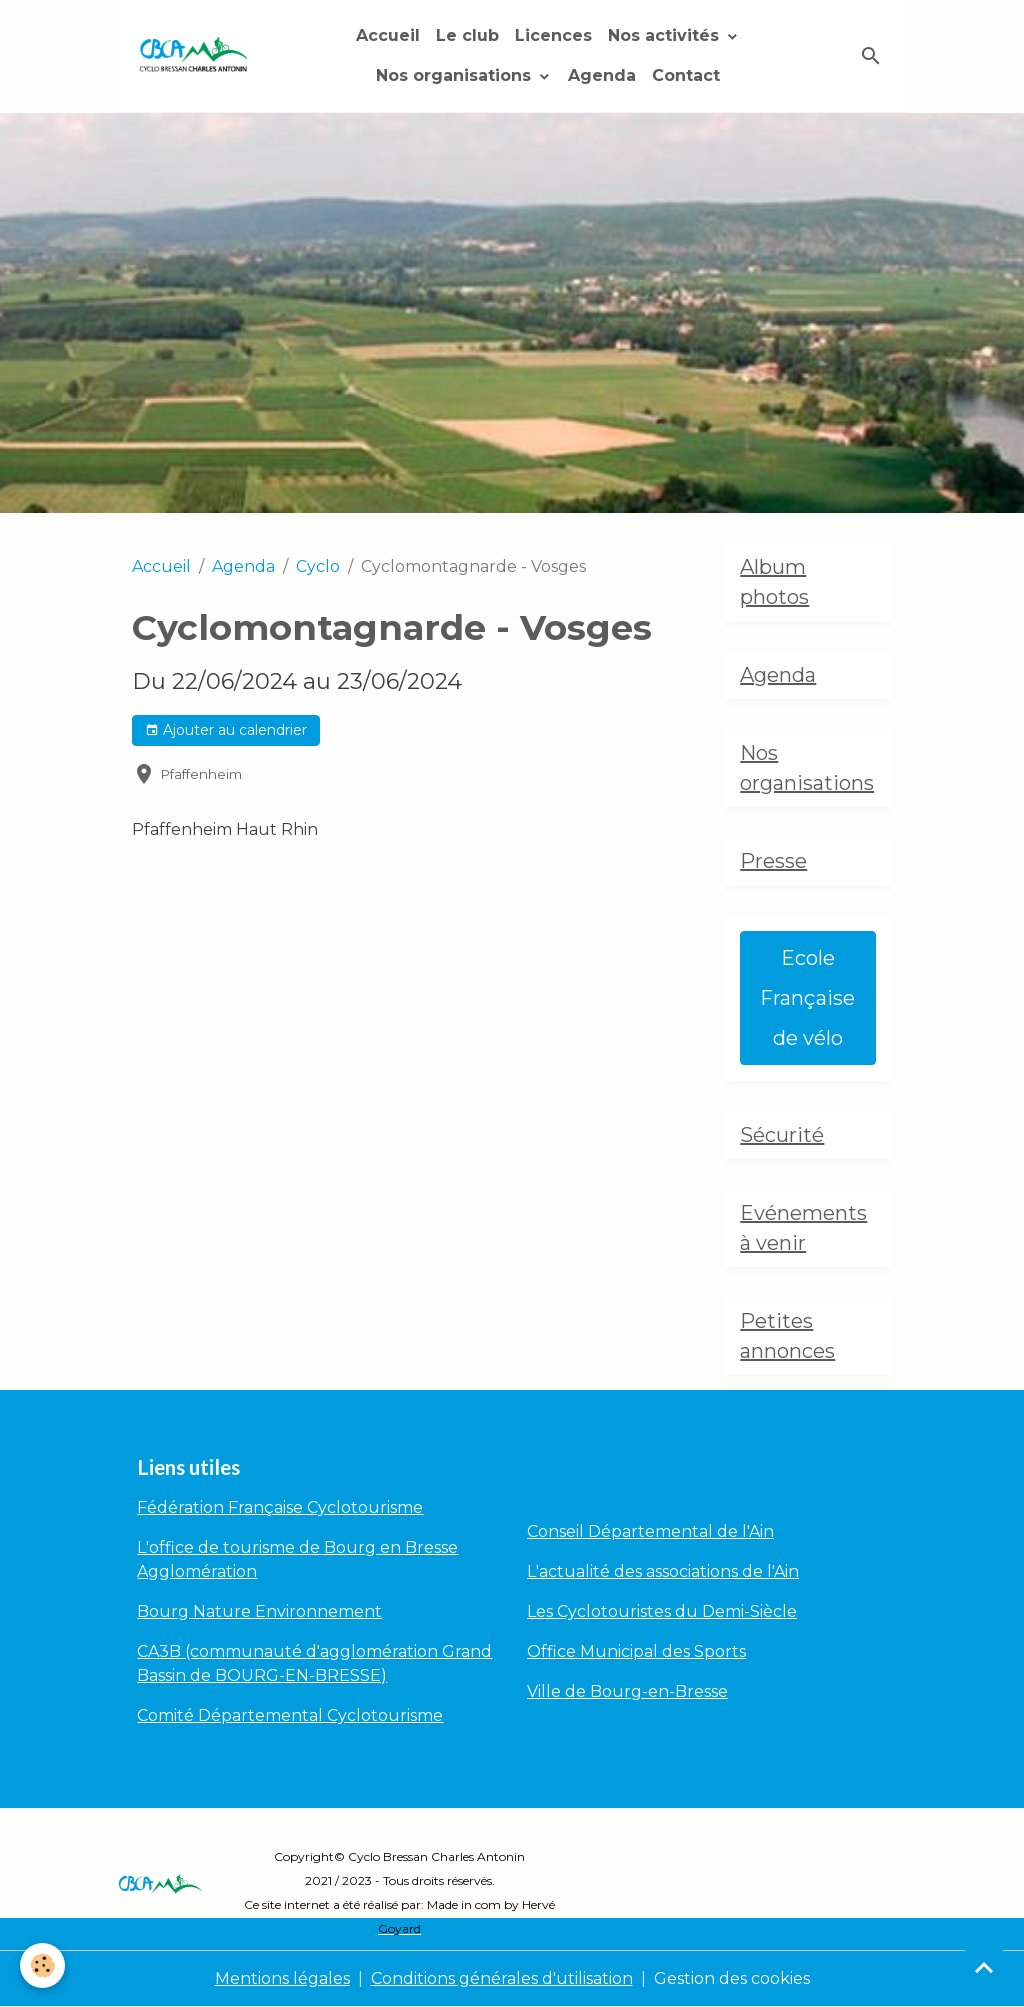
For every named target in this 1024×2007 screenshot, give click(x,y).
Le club (467, 35)
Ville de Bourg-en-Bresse (627, 1691)
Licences (553, 35)
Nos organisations (456, 75)
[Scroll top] (984, 1967)
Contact (686, 75)
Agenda (602, 75)
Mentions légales (282, 1978)
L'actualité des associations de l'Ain (663, 1571)
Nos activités (666, 35)
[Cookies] (42, 1965)
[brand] (193, 56)
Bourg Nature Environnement (259, 1611)
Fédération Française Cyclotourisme (280, 1507)
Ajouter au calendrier (226, 730)
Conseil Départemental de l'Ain (650, 1531)
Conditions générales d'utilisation (502, 1978)
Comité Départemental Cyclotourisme (290, 1715)
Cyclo (318, 566)
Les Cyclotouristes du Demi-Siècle (662, 1611)
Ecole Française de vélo (807, 998)
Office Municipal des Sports (636, 1651)
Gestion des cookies (732, 1978)
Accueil (388, 35)
